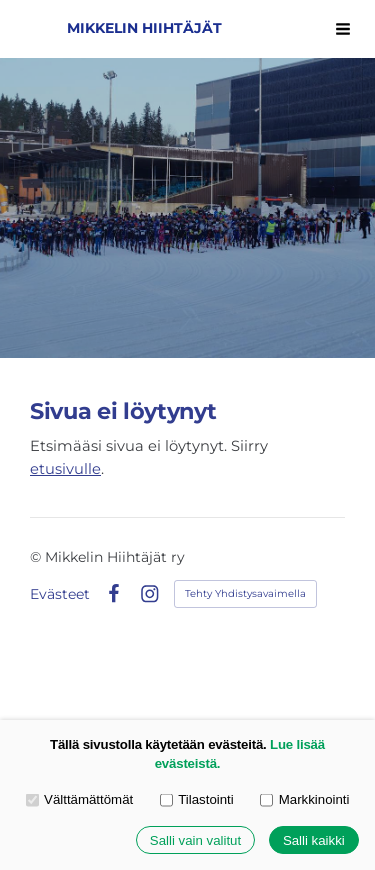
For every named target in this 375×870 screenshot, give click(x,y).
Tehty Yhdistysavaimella (245, 593)
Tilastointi (197, 799)
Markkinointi (304, 799)
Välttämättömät (80, 799)
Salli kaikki (314, 840)
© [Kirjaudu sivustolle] (37, 557)
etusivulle (65, 469)
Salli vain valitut (195, 840)
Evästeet (60, 594)
